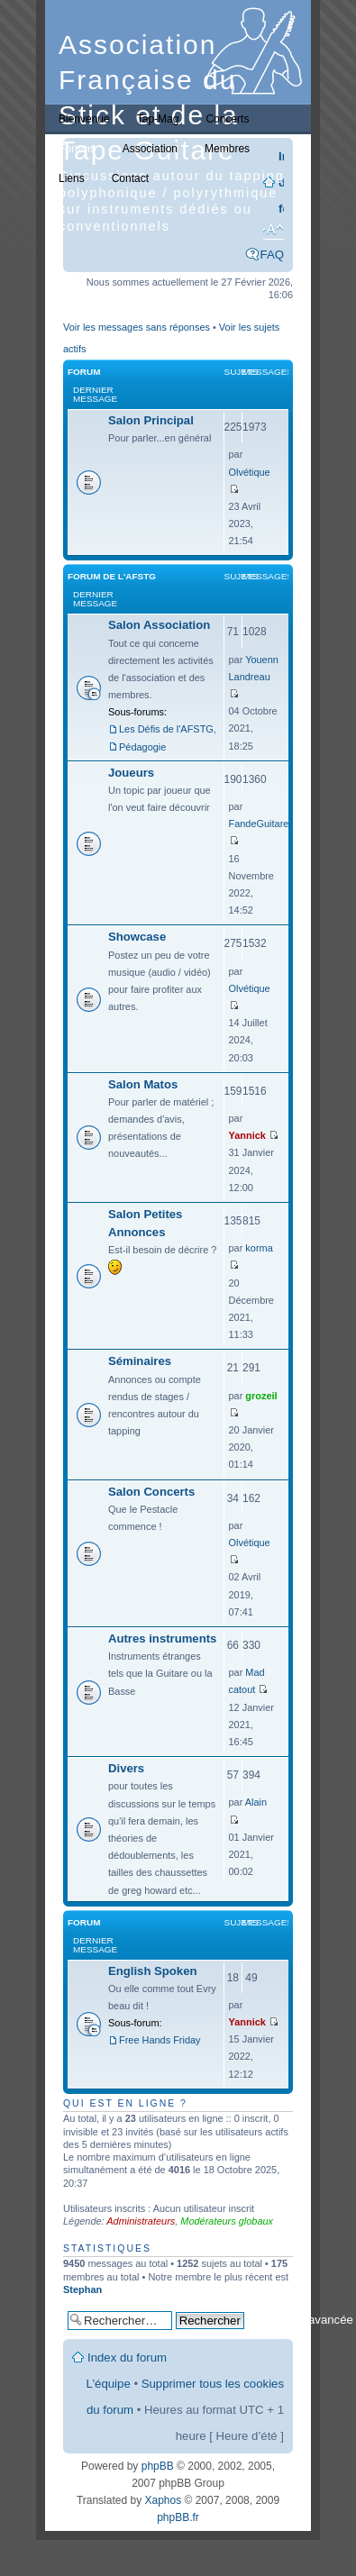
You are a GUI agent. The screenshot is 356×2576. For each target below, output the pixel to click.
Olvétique (249, 472)
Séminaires (139, 1361)
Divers (126, 1768)
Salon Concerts (151, 1491)
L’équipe (109, 2383)
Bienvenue (84, 119)
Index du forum (127, 2357)
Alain (256, 1802)
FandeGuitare (259, 823)
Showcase (137, 936)
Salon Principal (151, 420)
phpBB (157, 2466)
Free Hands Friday (160, 2039)
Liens (72, 178)
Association (150, 148)
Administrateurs (140, 2221)
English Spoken (152, 1971)
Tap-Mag (158, 119)
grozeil (261, 1395)
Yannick (247, 1135)
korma (258, 1247)
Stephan (82, 2289)
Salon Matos (143, 1084)
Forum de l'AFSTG (112, 576)
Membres (227, 148)
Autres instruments (162, 1638)
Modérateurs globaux (226, 2221)
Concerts (227, 119)
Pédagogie (142, 747)
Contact (130, 178)
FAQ (272, 254)
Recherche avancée (300, 2319)
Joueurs (131, 772)
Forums (77, 148)
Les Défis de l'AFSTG (166, 729)
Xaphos (162, 2500)
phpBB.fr (178, 2517)
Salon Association (159, 625)
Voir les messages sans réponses (136, 327)
